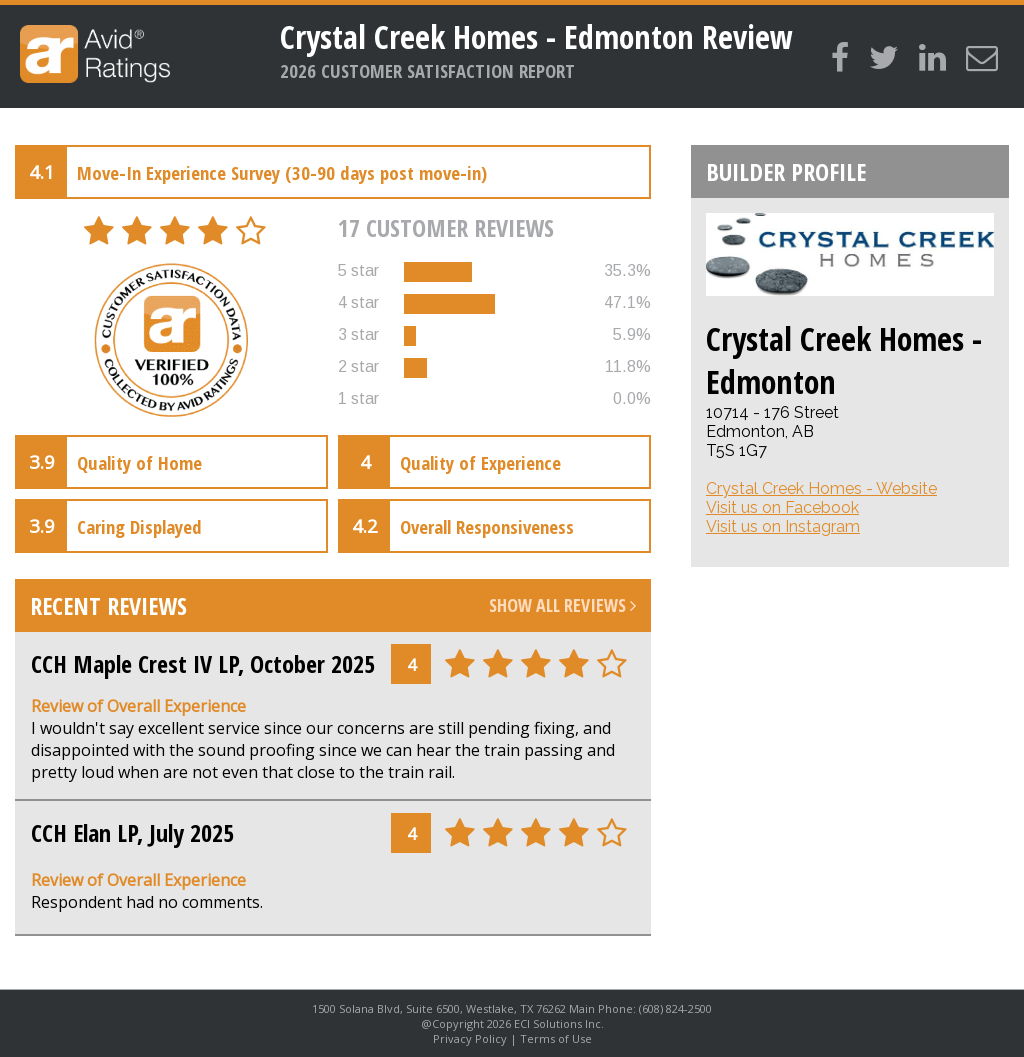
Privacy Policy (470, 1038)
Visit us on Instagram (783, 526)
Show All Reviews (562, 605)
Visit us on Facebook (782, 507)
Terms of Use (556, 1038)
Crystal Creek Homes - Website (821, 488)
